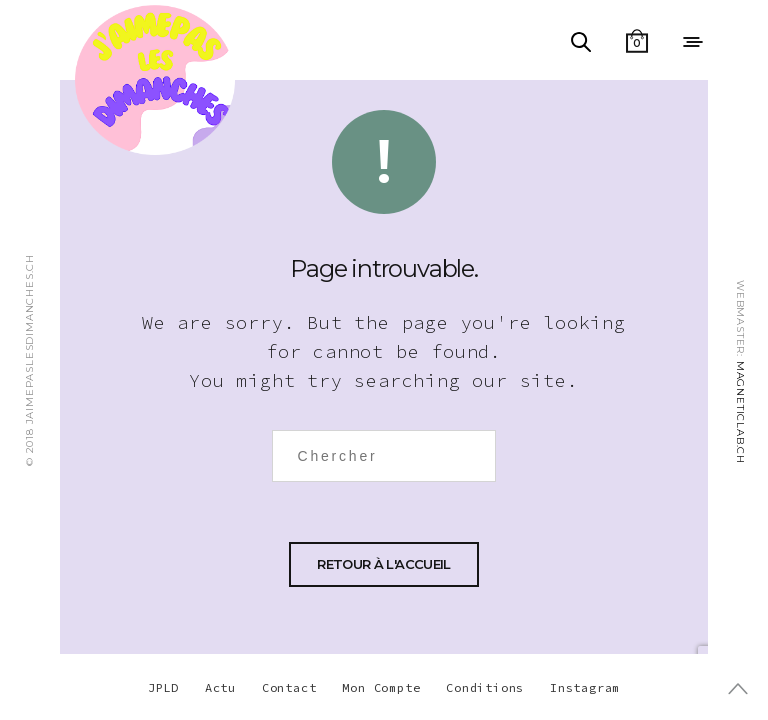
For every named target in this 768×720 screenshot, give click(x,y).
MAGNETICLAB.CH (740, 412)
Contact (289, 687)
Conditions (485, 687)
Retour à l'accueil (383, 564)
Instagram (585, 687)
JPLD (163, 687)
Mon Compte (381, 687)
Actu (220, 687)
